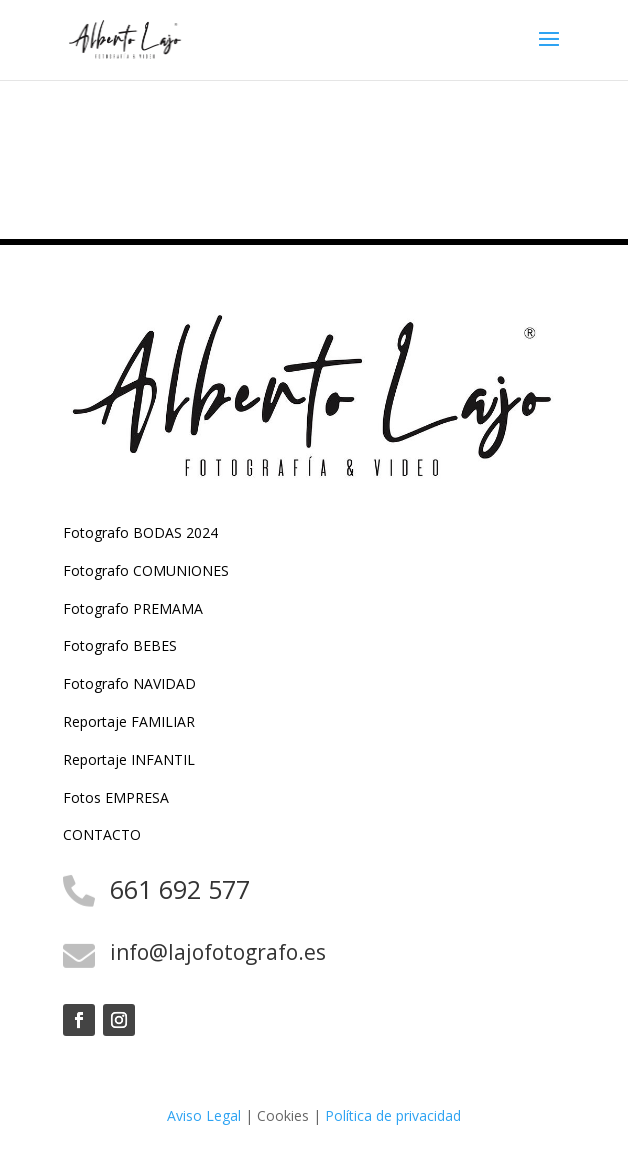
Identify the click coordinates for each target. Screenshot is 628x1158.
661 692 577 (180, 889)
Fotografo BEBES (120, 645)
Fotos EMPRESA (116, 797)
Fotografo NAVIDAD (129, 683)
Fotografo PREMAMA (133, 608)
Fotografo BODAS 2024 (140, 532)
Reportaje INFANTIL (129, 759)
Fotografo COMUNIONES (146, 570)
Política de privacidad (393, 1115)
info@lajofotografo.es (218, 952)
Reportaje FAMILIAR (129, 721)
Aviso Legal (204, 1115)
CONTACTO (102, 834)
